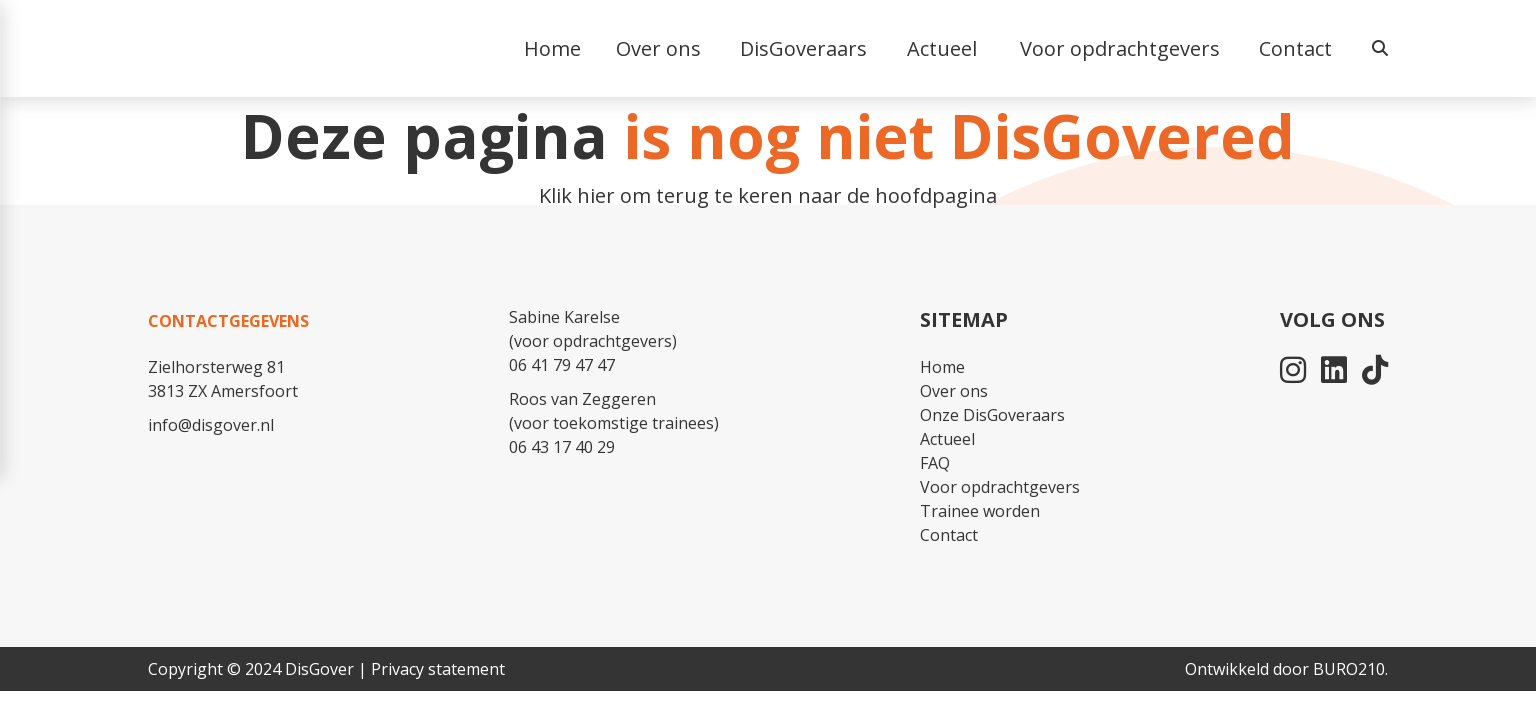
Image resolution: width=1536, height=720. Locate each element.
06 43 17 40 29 (562, 447)
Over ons (954, 391)
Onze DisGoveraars (992, 415)
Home (942, 367)
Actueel (947, 439)
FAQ (935, 463)
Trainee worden (980, 511)
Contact (1295, 48)
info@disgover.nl (211, 425)
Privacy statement (438, 669)
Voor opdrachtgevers (1000, 487)
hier (596, 195)
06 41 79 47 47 (562, 365)
